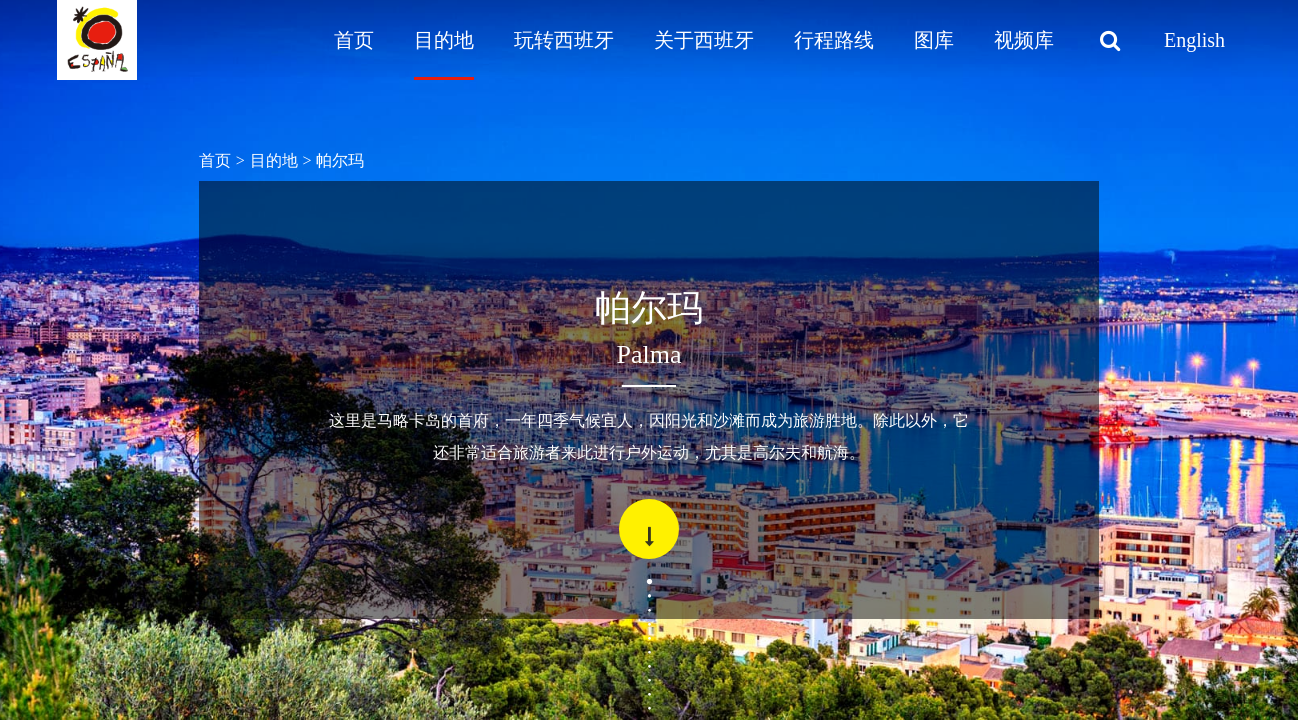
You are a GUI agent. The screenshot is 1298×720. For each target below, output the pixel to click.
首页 (354, 40)
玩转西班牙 (564, 40)
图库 (934, 40)
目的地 (444, 40)
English (1194, 40)
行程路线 (834, 40)
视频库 (1024, 40)
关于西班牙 (704, 40)
